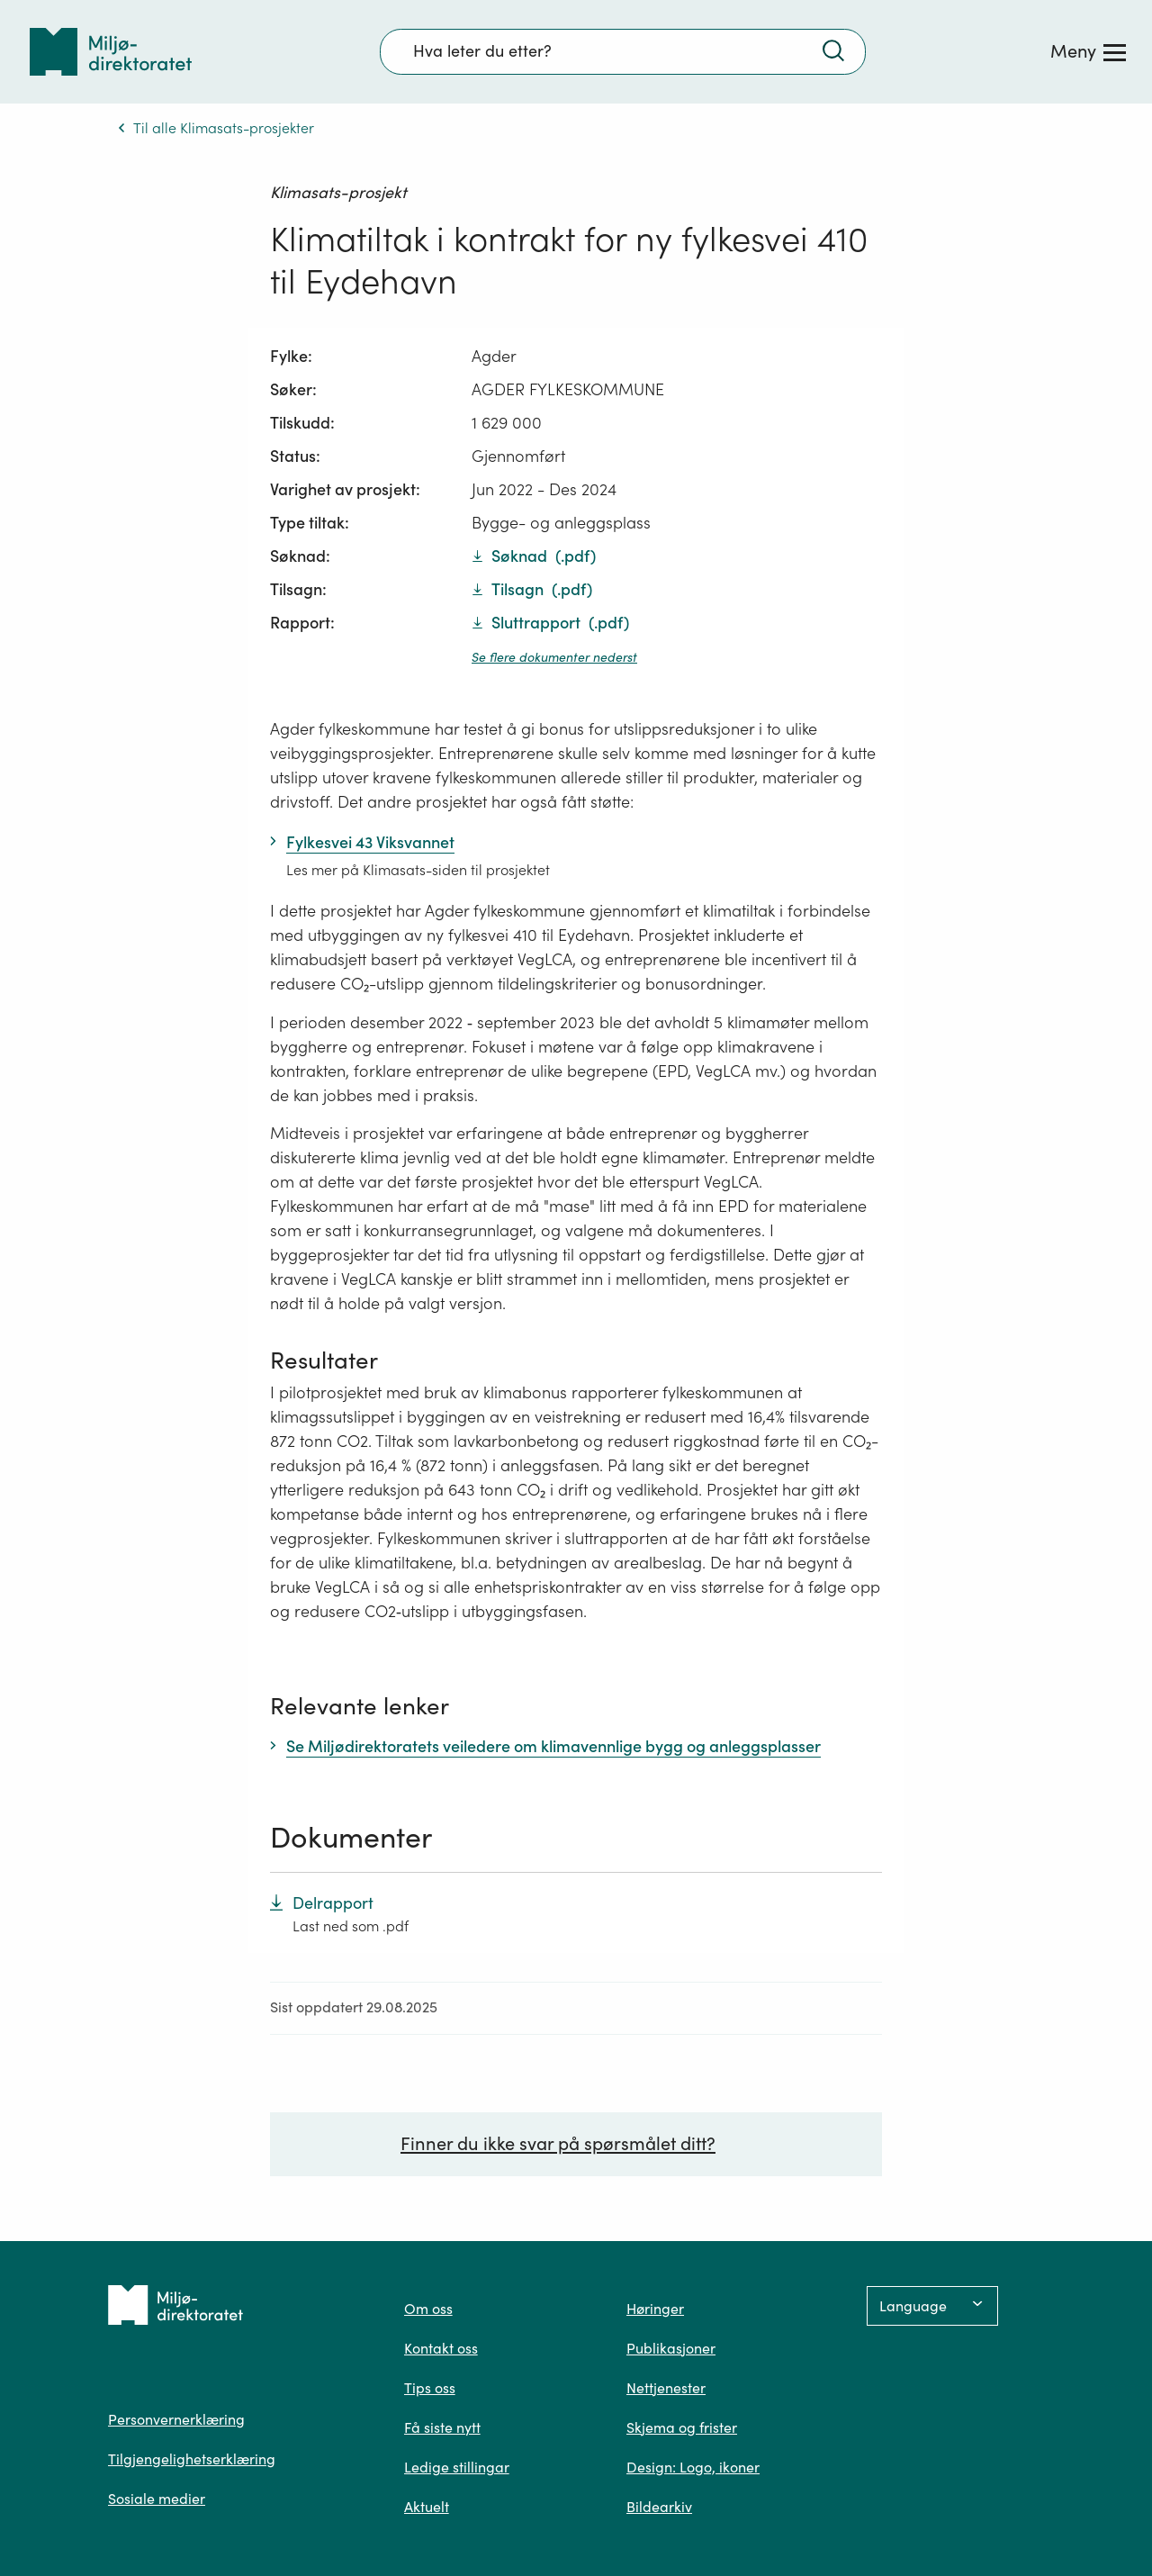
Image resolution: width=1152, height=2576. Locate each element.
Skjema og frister (681, 2427)
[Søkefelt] (623, 51)
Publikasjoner (671, 2348)
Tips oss (429, 2388)
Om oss (428, 2309)
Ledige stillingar (456, 2467)
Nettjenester (666, 2388)
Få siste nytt (442, 2427)
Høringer (655, 2309)
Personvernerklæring (176, 2419)
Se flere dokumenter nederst (554, 657)
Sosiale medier (156, 2499)
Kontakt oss (441, 2348)
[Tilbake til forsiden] (111, 52)
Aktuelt (426, 2507)
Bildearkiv (659, 2507)
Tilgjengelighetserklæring (191, 2459)
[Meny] (1088, 51)
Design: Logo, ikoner (693, 2467)
